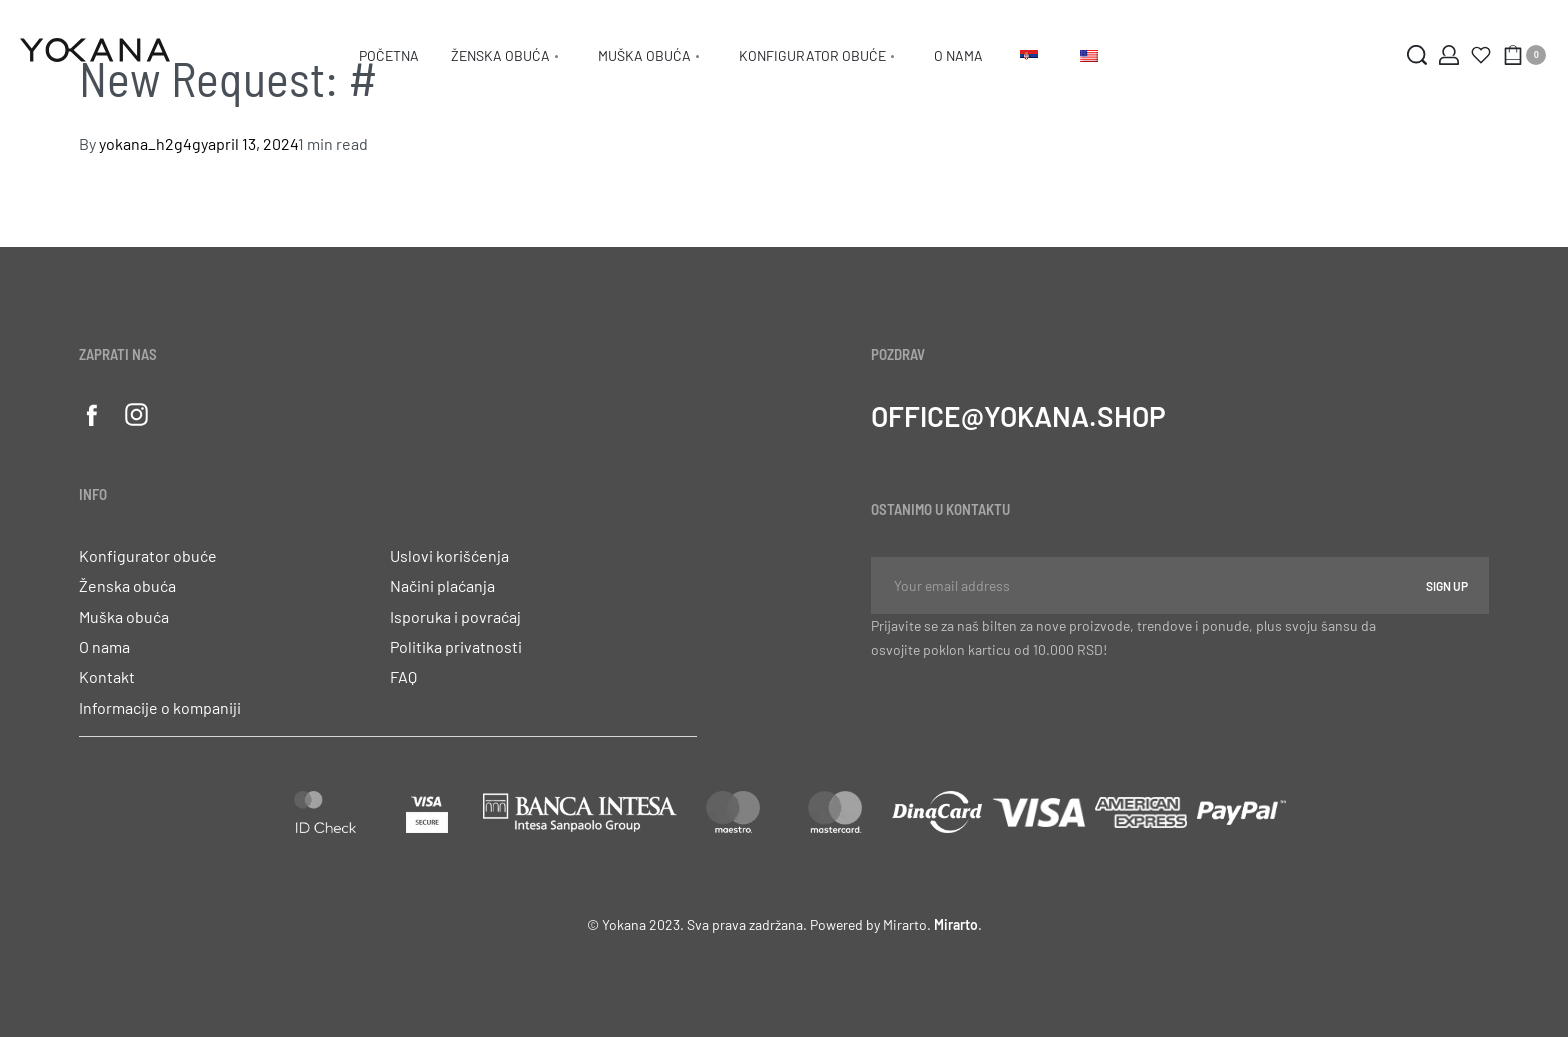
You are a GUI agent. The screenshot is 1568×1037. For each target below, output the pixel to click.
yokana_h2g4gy (153, 143)
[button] (388, 713)
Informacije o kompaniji (160, 707)
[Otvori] (1481, 55)
